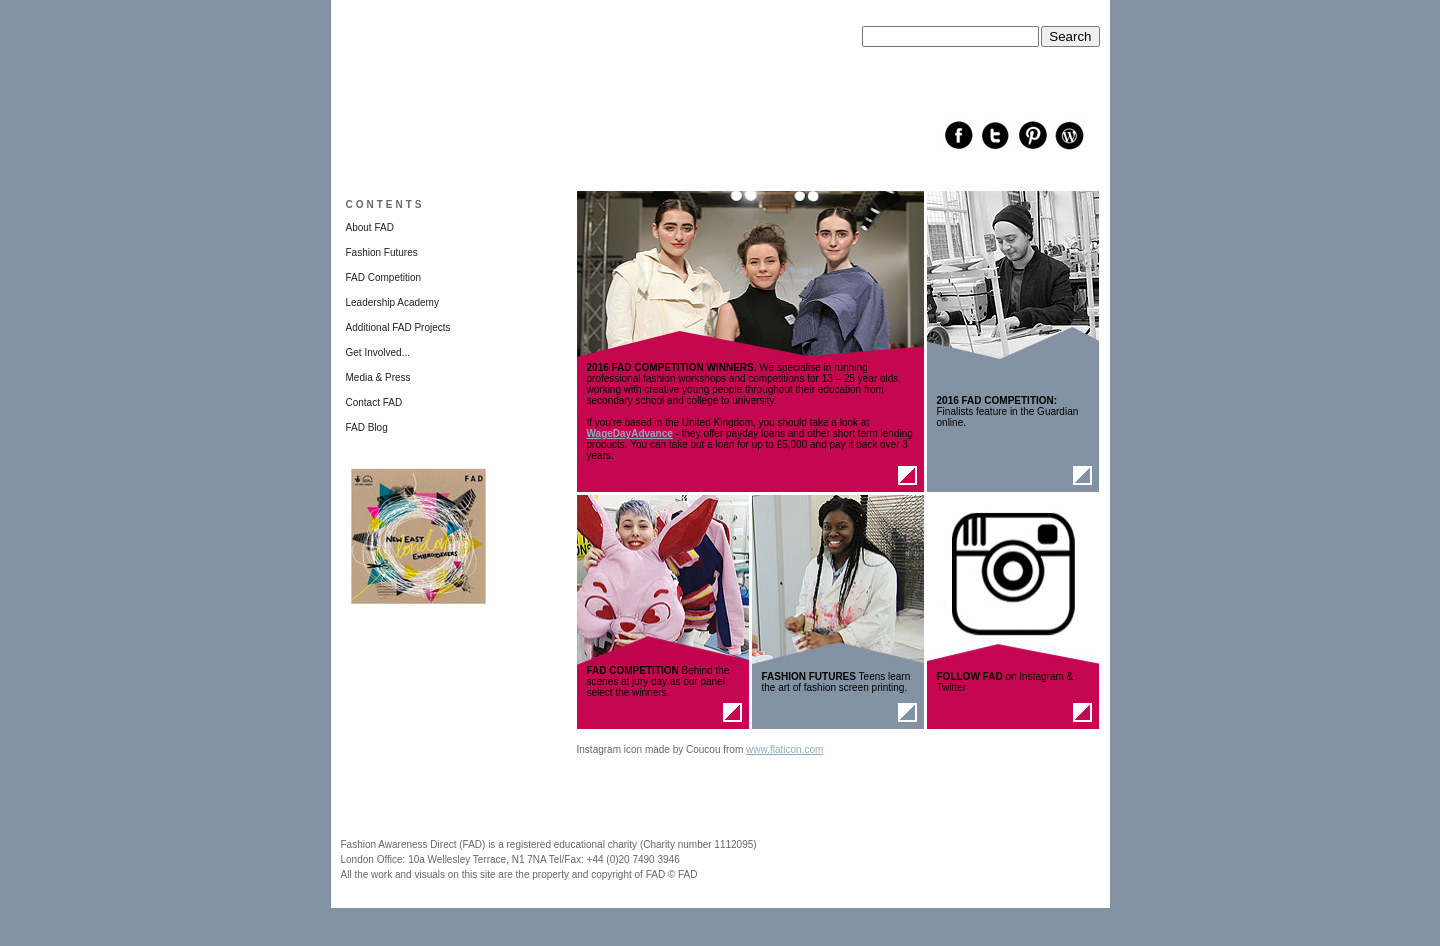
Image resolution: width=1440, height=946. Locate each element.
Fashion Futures (382, 252)
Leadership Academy (392, 302)
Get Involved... (378, 352)
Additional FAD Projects (398, 327)
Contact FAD (374, 402)
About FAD (370, 227)
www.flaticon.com (784, 749)
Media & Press (378, 377)
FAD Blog (367, 427)
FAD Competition (384, 277)
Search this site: (897, 20)
